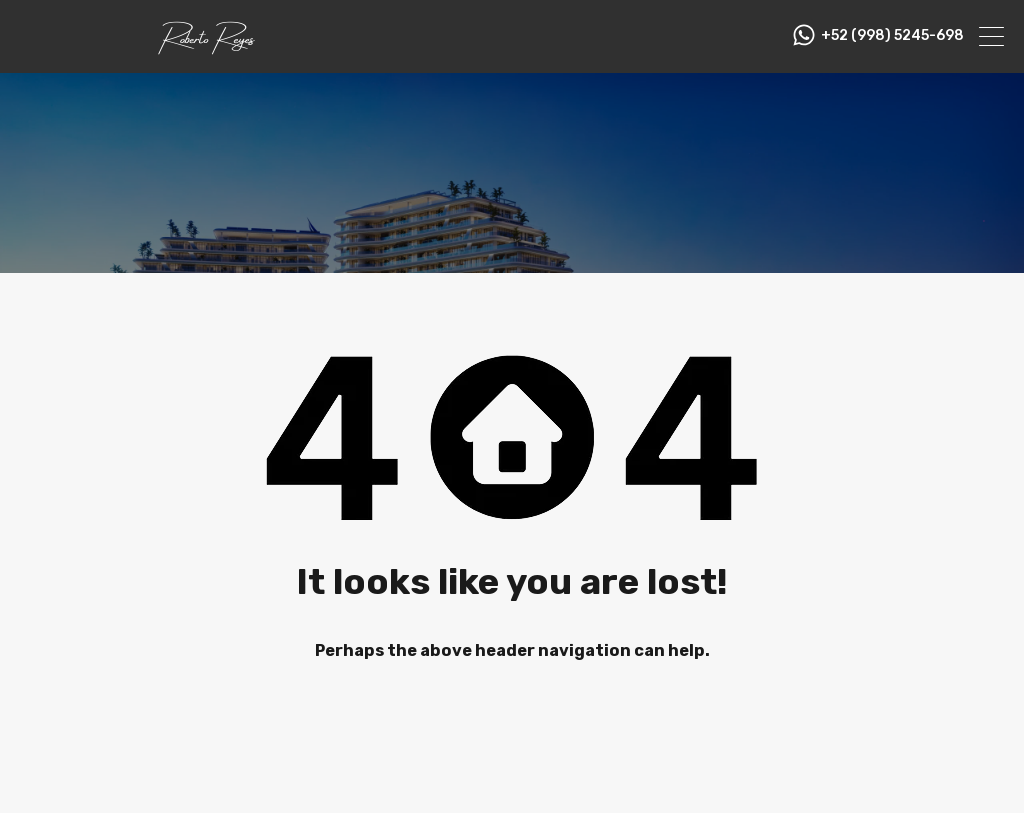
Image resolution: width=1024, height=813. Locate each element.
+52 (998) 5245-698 (892, 36)
